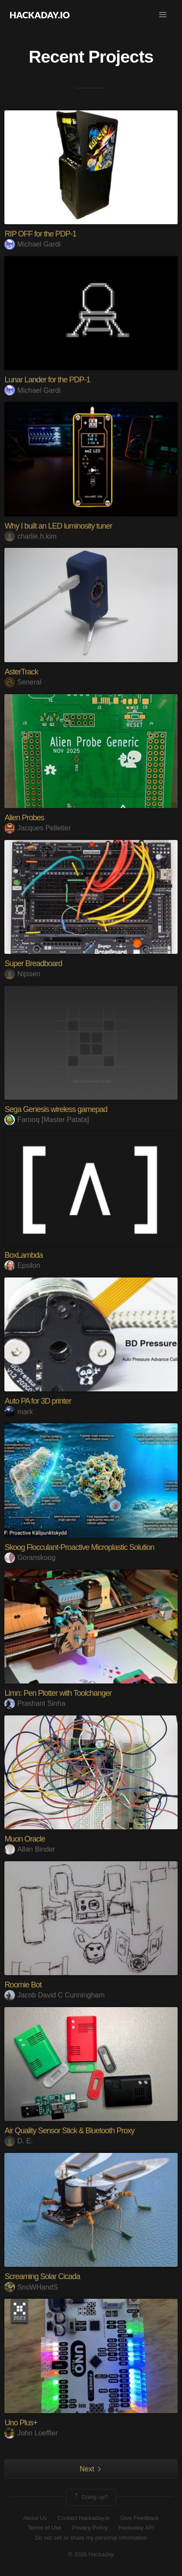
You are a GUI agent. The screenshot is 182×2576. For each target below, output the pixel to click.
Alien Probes (24, 817)
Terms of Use (44, 2527)
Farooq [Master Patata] (46, 1119)
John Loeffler (30, 2433)
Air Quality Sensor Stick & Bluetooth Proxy (69, 2130)
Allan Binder (29, 1849)
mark (18, 1411)
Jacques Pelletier (37, 828)
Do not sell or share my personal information (91, 2537)
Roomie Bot (22, 1984)
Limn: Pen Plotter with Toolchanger (57, 1693)
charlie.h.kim (30, 536)
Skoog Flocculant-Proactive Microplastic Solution (79, 1547)
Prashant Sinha (34, 1703)
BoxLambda (23, 1255)
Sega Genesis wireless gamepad (55, 1109)
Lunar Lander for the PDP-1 (47, 379)
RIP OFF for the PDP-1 (40, 233)
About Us (34, 2518)
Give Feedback (139, 2518)
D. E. (18, 2141)
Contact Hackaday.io (83, 2518)
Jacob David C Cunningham (54, 1995)
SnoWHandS (31, 2287)
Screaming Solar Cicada (42, 2276)
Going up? (90, 2497)
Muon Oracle (24, 1839)
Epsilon (22, 1265)
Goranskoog (29, 1557)
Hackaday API (136, 2527)
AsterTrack (21, 671)
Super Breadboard (33, 963)
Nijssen (22, 973)
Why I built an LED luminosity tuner (58, 526)
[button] (163, 15)
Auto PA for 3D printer (37, 1401)
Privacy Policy (90, 2527)
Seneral (22, 682)
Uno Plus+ (20, 2422)
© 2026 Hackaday (91, 2554)
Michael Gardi (32, 244)
